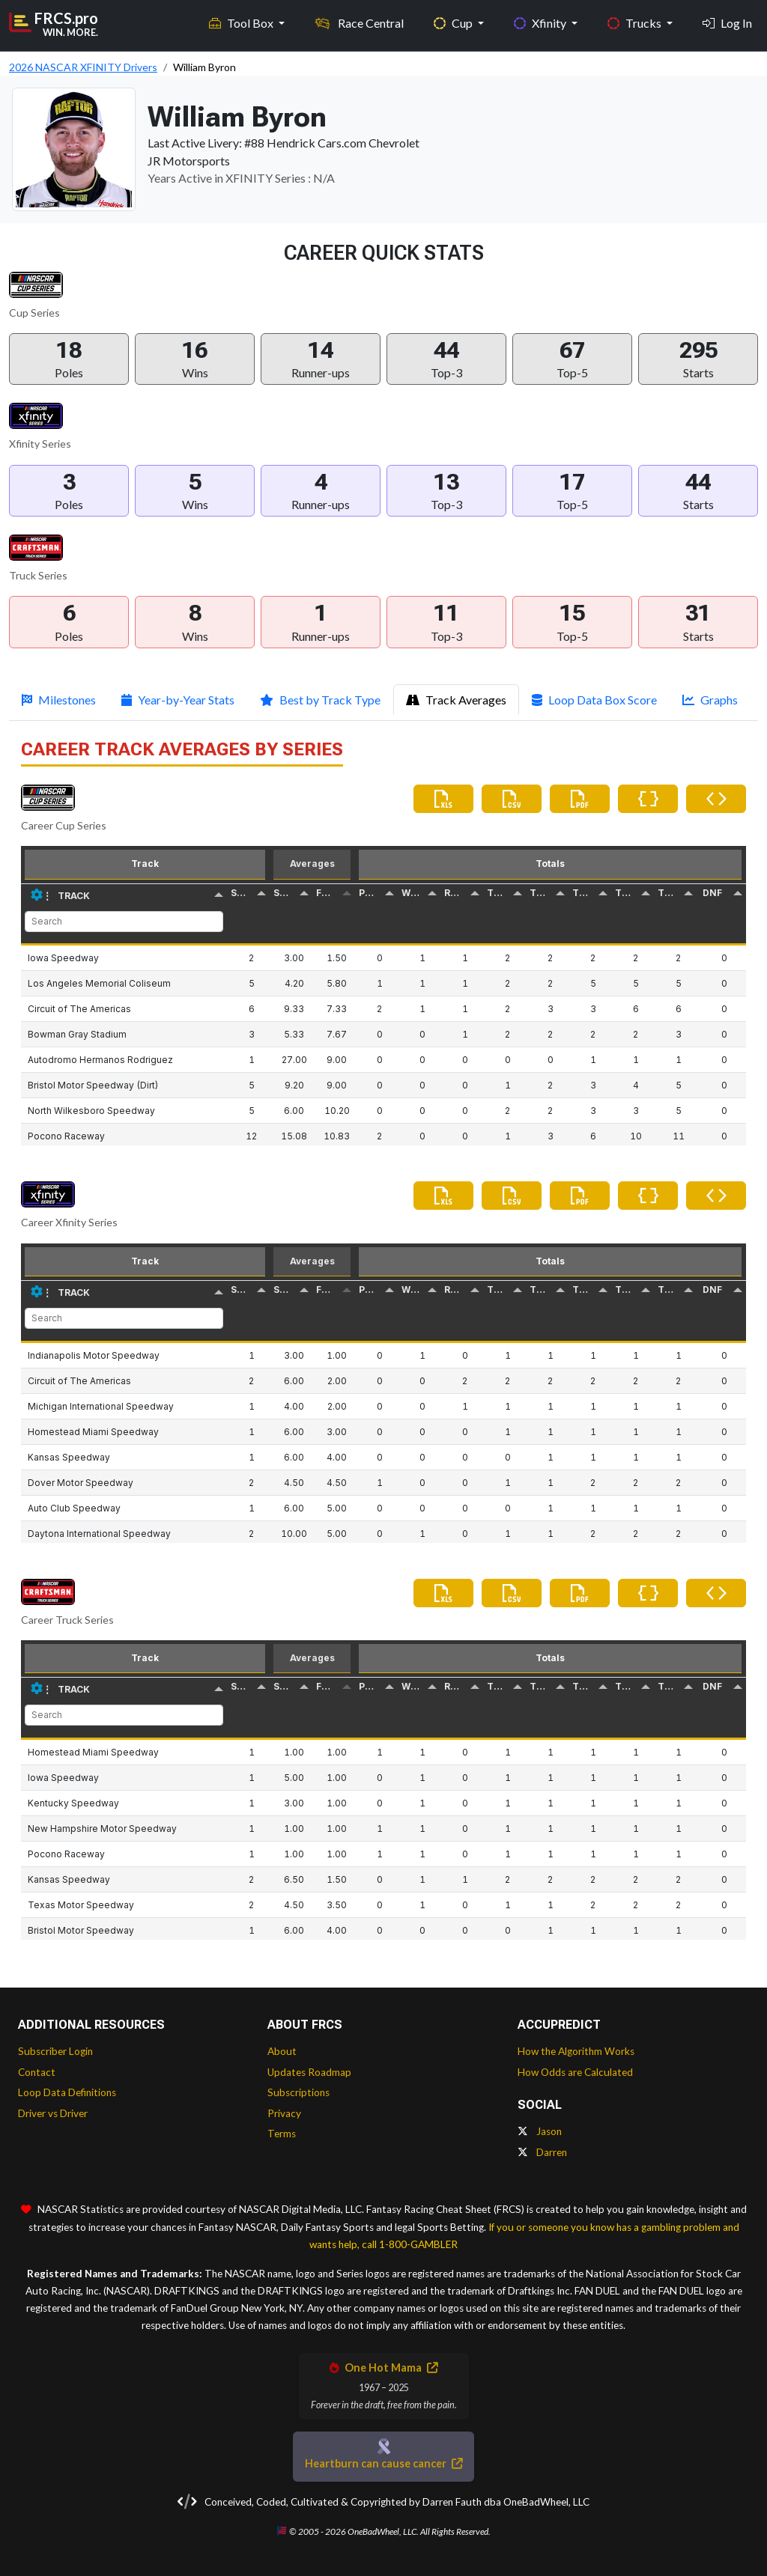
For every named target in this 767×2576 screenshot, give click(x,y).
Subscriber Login (55, 2051)
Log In (727, 23)
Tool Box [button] (242, 23)
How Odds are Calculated (575, 2072)
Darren (542, 2152)
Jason (540, 2131)
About (282, 2051)
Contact (36, 2072)
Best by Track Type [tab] (320, 699)
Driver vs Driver (53, 2113)
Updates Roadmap (309, 2072)
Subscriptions (298, 2092)
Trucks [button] (635, 23)
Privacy (284, 2113)
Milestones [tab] (59, 699)
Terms (281, 2134)
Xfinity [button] (541, 23)
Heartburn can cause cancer (383, 2463)
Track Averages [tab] (456, 699)
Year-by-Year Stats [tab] (177, 699)
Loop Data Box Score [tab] (594, 699)
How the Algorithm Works (576, 2051)
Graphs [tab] (710, 699)
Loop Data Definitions (67, 2092)
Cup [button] (454, 23)
